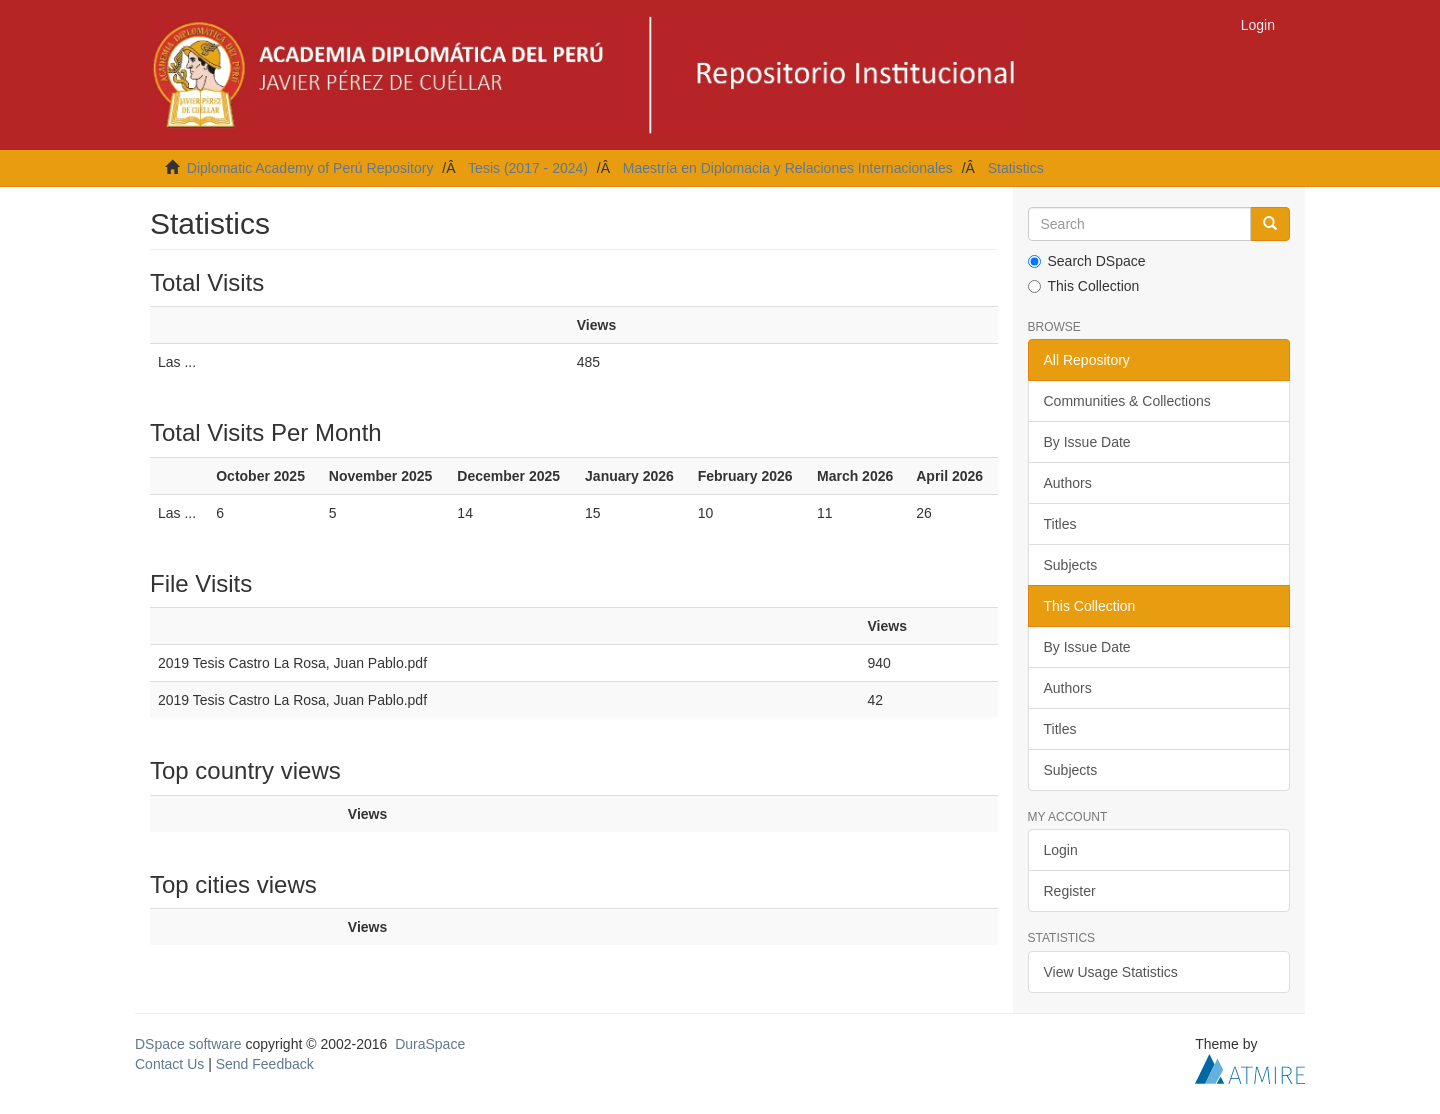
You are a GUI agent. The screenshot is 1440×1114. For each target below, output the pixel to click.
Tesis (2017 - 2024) (528, 168)
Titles (1060, 524)
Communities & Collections (1127, 401)
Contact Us (169, 1064)
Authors (1068, 483)
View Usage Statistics (1111, 972)
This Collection (1084, 286)
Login (1061, 850)
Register (1070, 891)
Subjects (1071, 565)
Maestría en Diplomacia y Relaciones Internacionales (788, 168)
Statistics (1016, 168)
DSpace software (188, 1044)
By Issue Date (1087, 442)
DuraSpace (430, 1044)
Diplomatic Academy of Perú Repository (310, 168)
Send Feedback (265, 1064)
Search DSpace (1087, 261)
